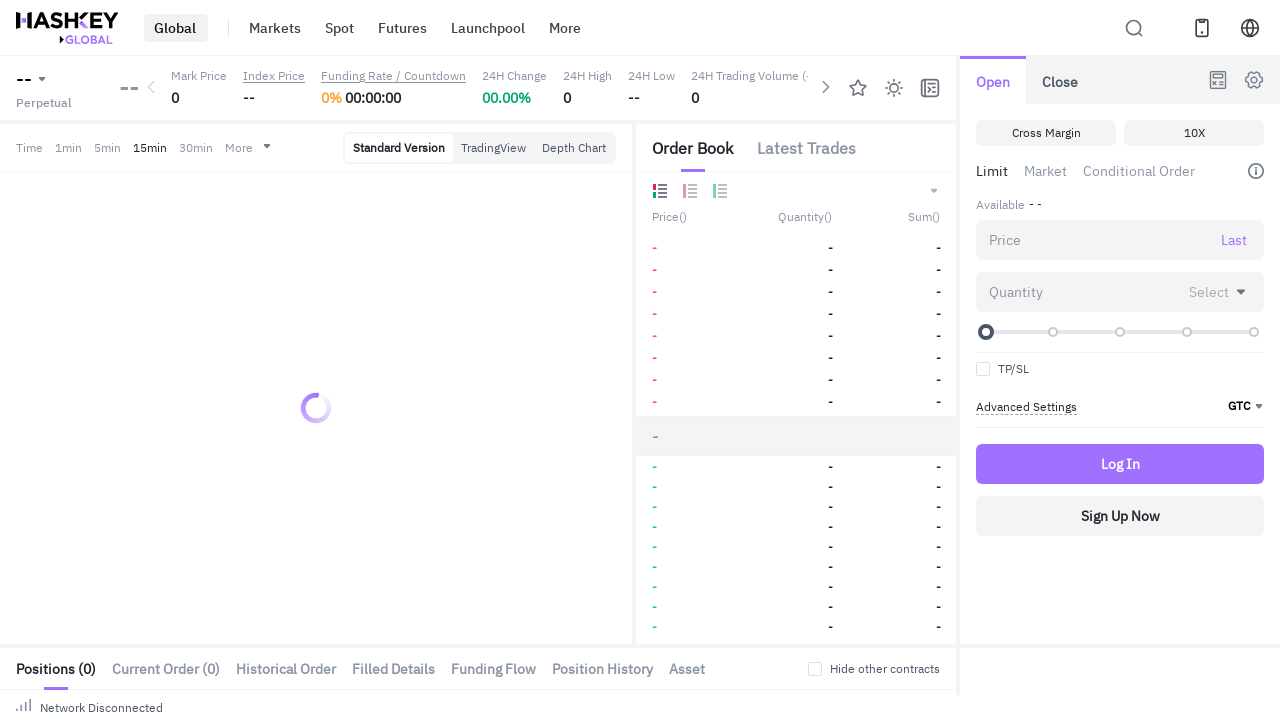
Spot (328, 27)
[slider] (986, 332)
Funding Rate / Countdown (403, 75)
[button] (933, 191)
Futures (386, 27)
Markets (268, 27)
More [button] (266, 147)
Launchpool (464, 27)
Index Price (271, 75)
